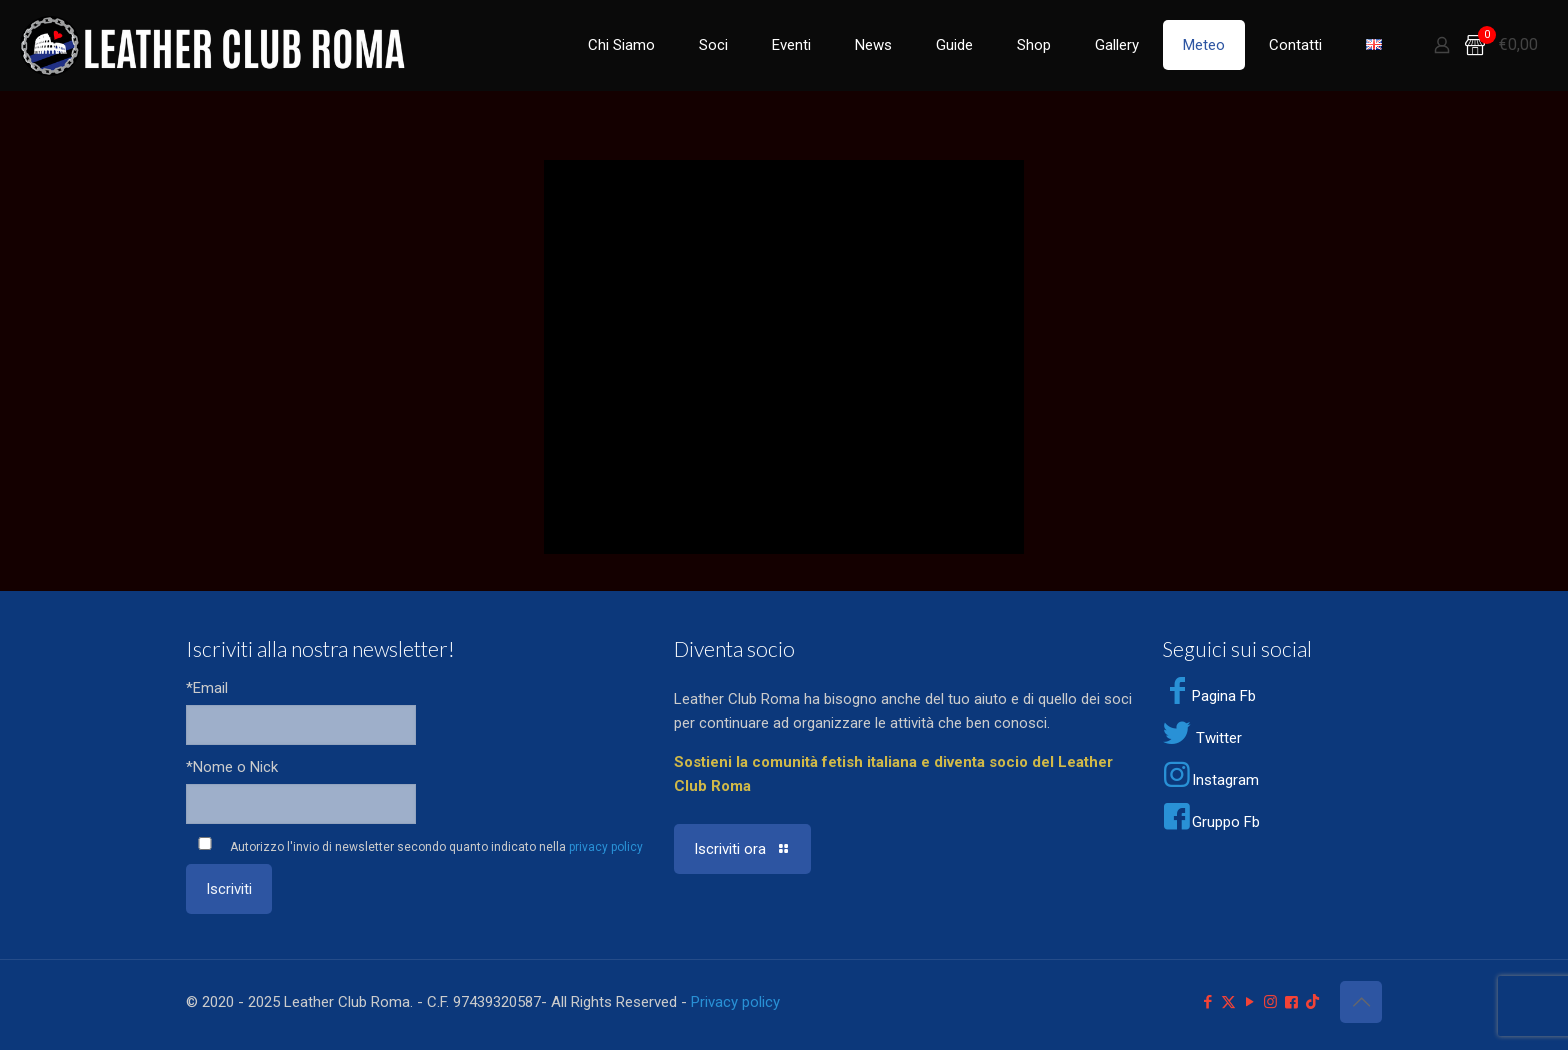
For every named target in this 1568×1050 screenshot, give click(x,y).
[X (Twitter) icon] (1228, 1002)
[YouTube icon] (1249, 1002)
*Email (207, 688)
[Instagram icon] (1270, 1002)
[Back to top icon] (1361, 1002)
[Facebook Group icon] (1291, 1002)
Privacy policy (735, 1002)
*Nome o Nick (232, 767)
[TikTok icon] (1312, 1002)
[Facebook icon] (1207, 1002)
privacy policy (606, 847)
